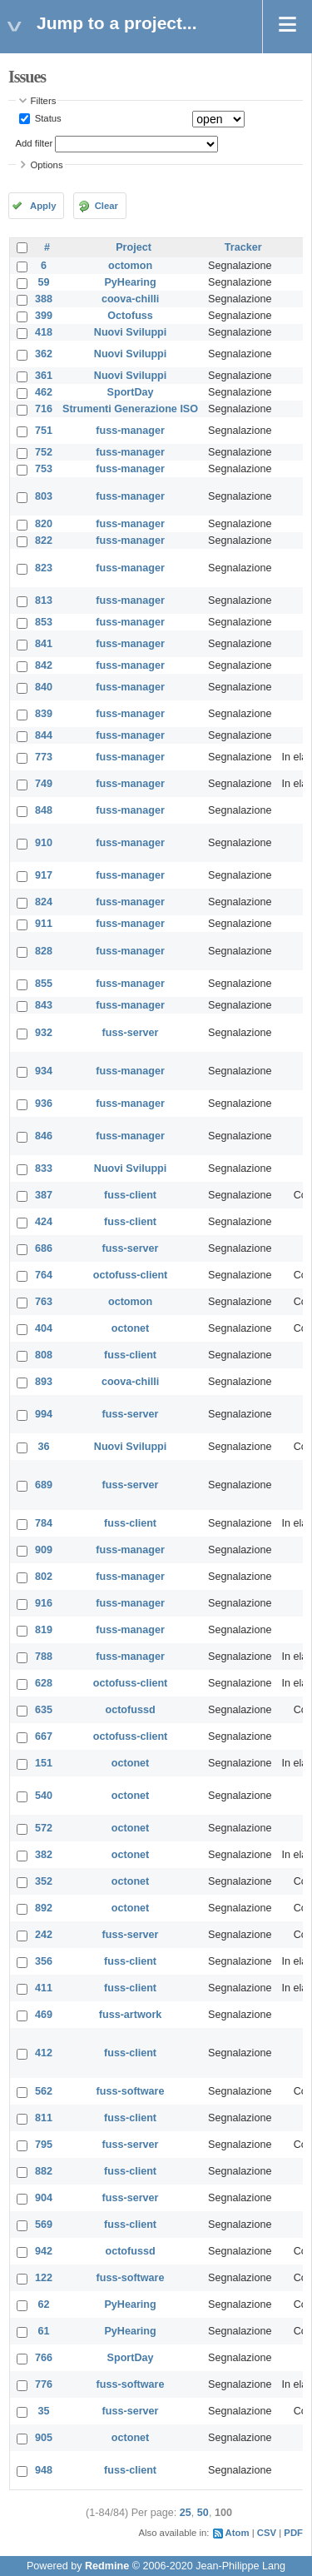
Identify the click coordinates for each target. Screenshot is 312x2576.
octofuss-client (130, 1275)
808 (43, 1355)
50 (203, 2513)
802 (43, 1576)
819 (43, 1630)
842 (43, 665)
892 (43, 1908)
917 (43, 875)
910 (43, 843)
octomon (130, 266)
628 (43, 1683)
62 (44, 2304)
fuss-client (130, 1195)
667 (43, 1736)
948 (43, 2470)
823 (43, 568)
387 (43, 1195)
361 (43, 375)
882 (43, 2171)
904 (43, 2198)
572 (43, 1828)
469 (43, 2014)
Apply (43, 206)
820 (43, 524)
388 (43, 299)
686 (43, 1248)
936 (43, 1103)
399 (43, 315)
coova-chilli (130, 299)
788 (43, 1656)
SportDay (130, 392)
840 (43, 687)
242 (43, 1935)
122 (43, 2278)
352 (43, 1881)
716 (43, 409)
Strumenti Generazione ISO (130, 409)
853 (43, 622)
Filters (44, 101)
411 (43, 1988)
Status (47, 118)
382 (43, 1855)
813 (43, 600)
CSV (266, 2533)
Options (47, 165)
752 (43, 452)
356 (43, 1961)
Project (133, 247)
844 (43, 735)
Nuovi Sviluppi (130, 332)
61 (44, 2331)
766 (43, 2358)
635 (43, 1710)
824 (43, 902)
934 (43, 1071)
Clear (106, 206)
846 (43, 1136)
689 (43, 1485)
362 (43, 354)
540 (43, 1795)
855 (43, 983)
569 (43, 2224)
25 (185, 2513)
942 (43, 2251)
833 (43, 1168)
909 (43, 1550)
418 (43, 332)
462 (43, 392)
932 (43, 1033)
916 (43, 1603)
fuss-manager (130, 430)
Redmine (107, 2566)
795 (43, 2144)
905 (43, 2438)
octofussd (130, 1710)
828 (43, 951)
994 (43, 1414)
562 (43, 2091)
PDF (293, 2533)
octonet (130, 1328)
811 (43, 2118)
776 (43, 2384)
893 (43, 1382)
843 (43, 1005)
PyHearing (130, 282)
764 (43, 1275)
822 (43, 540)
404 (43, 1328)
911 (43, 923)
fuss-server (130, 1033)
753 (43, 469)
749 (43, 784)
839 (43, 714)
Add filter (34, 143)
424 (43, 1222)
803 (43, 496)
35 (44, 2411)
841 (43, 644)
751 (43, 430)
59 (44, 282)
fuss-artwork (130, 2014)
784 (43, 1523)
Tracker (243, 247)
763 (43, 1302)
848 (43, 810)
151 (43, 1763)
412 (43, 2053)
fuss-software (131, 2091)
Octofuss (130, 315)
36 (44, 1446)
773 (43, 757)
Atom (237, 2533)
